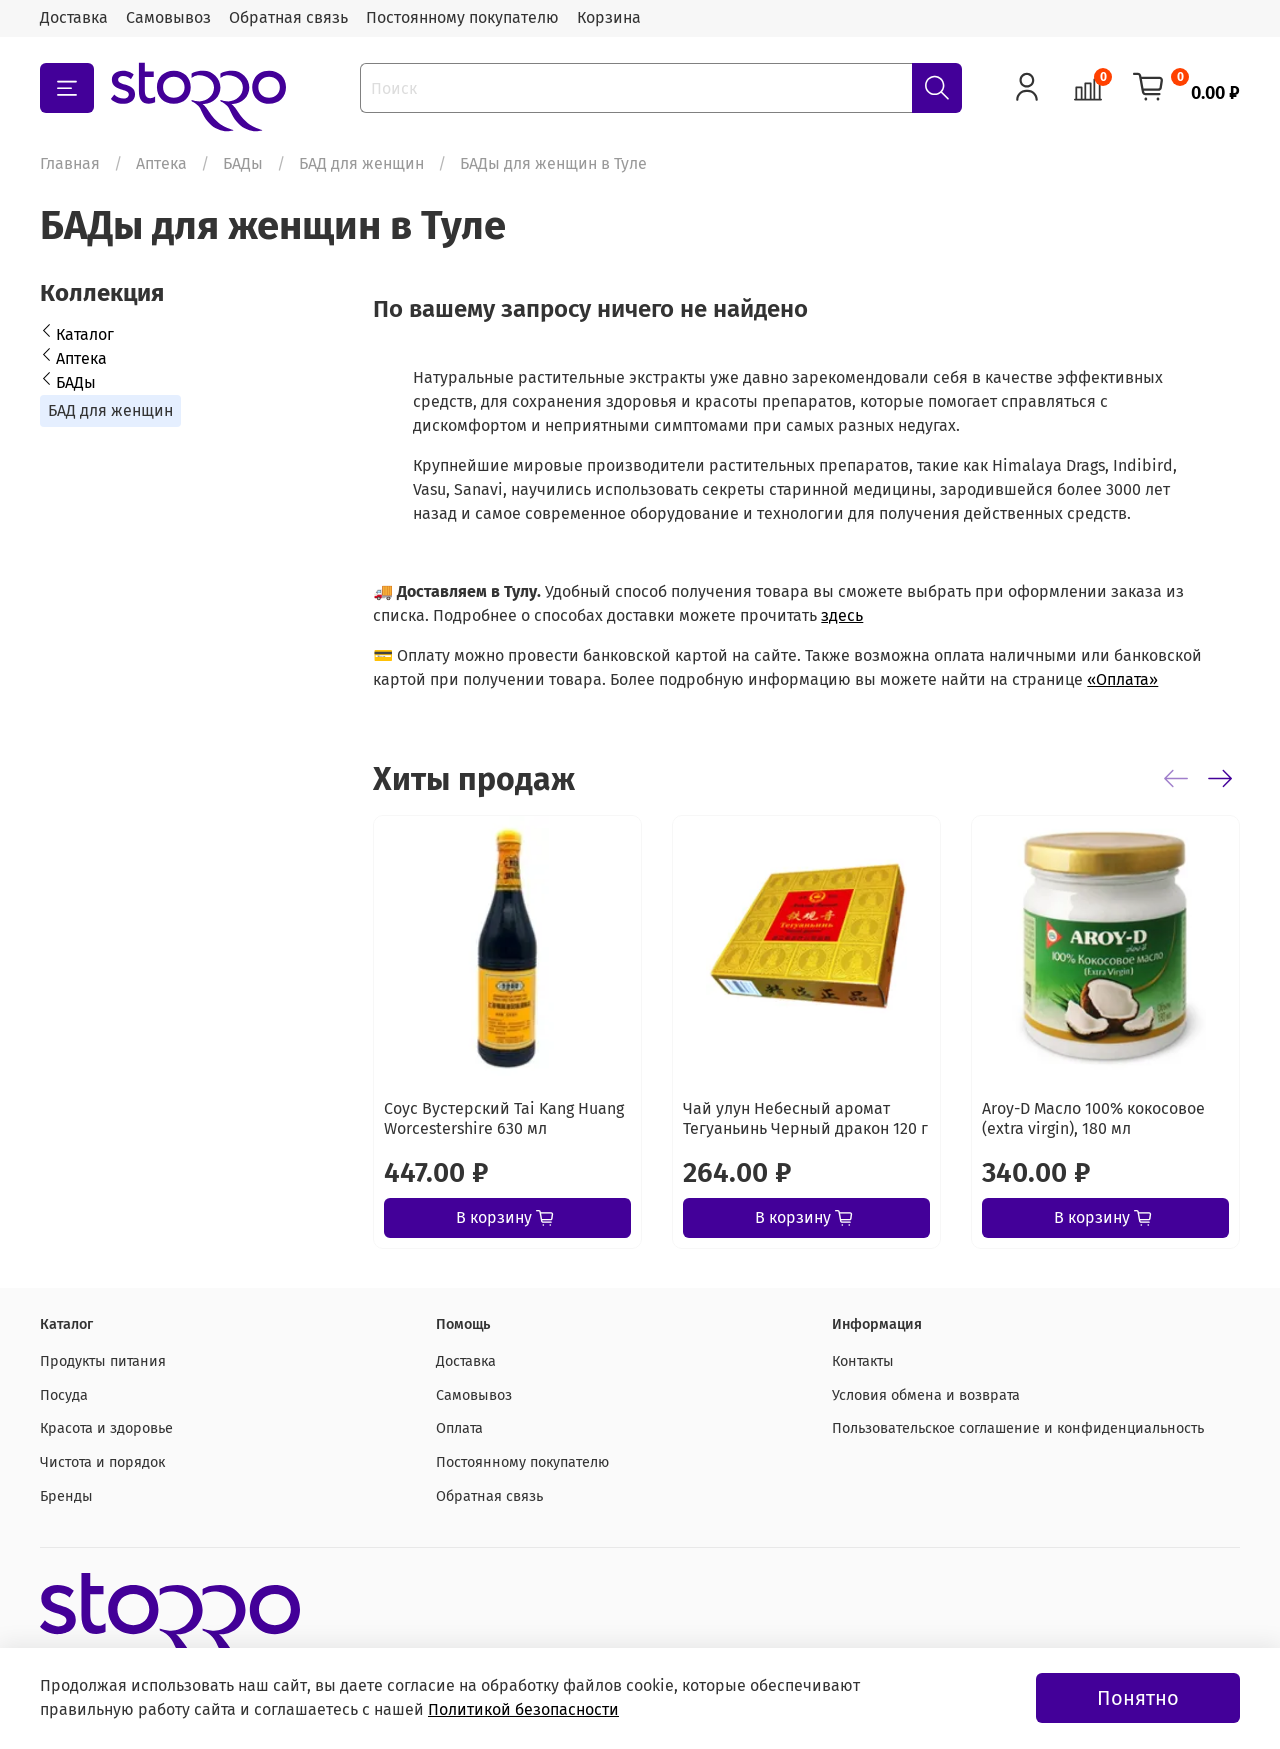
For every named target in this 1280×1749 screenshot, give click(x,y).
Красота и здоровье (106, 1428)
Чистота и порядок (102, 1462)
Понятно (1138, 1698)
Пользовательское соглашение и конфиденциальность (1018, 1428)
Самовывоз (168, 17)
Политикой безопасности (523, 1709)
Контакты (863, 1361)
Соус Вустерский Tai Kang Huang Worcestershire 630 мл (504, 1118)
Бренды (66, 1496)
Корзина (609, 17)
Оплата (459, 1428)
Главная (70, 163)
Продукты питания (103, 1361)
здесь (842, 615)
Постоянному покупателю (462, 17)
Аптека (161, 163)
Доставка (74, 17)
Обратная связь (288, 17)
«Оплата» (1122, 679)
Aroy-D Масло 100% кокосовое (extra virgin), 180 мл (1093, 1118)
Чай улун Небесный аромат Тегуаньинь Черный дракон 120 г (805, 1118)
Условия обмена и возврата (926, 1395)
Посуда (64, 1395)
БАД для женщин (361, 163)
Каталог (85, 334)
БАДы (243, 163)
